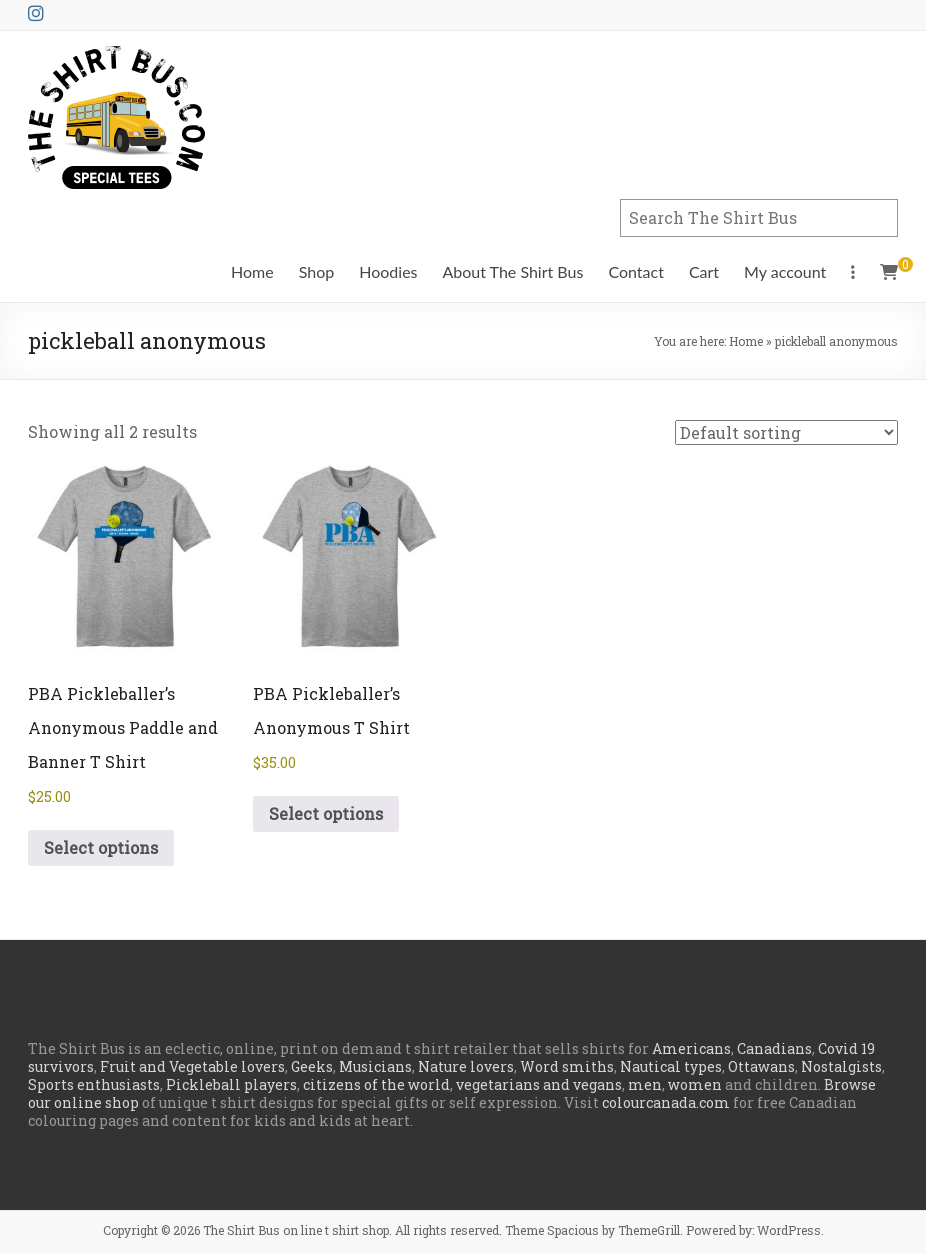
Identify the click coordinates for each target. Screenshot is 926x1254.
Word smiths (567, 1066)
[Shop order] (786, 432)
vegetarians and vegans (539, 1084)
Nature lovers (466, 1066)
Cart (704, 271)
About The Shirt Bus (513, 271)
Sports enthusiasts (94, 1084)
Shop (317, 271)
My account (785, 271)
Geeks (312, 1066)
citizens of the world (376, 1084)
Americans (691, 1048)
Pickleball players (231, 1084)
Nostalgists (841, 1066)
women (695, 1084)
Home (252, 271)
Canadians (774, 1048)
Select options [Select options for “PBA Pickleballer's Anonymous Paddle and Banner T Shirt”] (101, 847)
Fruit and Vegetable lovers (192, 1066)
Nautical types (671, 1066)
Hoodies (388, 271)
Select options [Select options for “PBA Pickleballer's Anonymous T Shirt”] (326, 813)
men (645, 1084)
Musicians (375, 1066)
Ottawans (761, 1066)
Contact (635, 271)
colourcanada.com (666, 1102)
